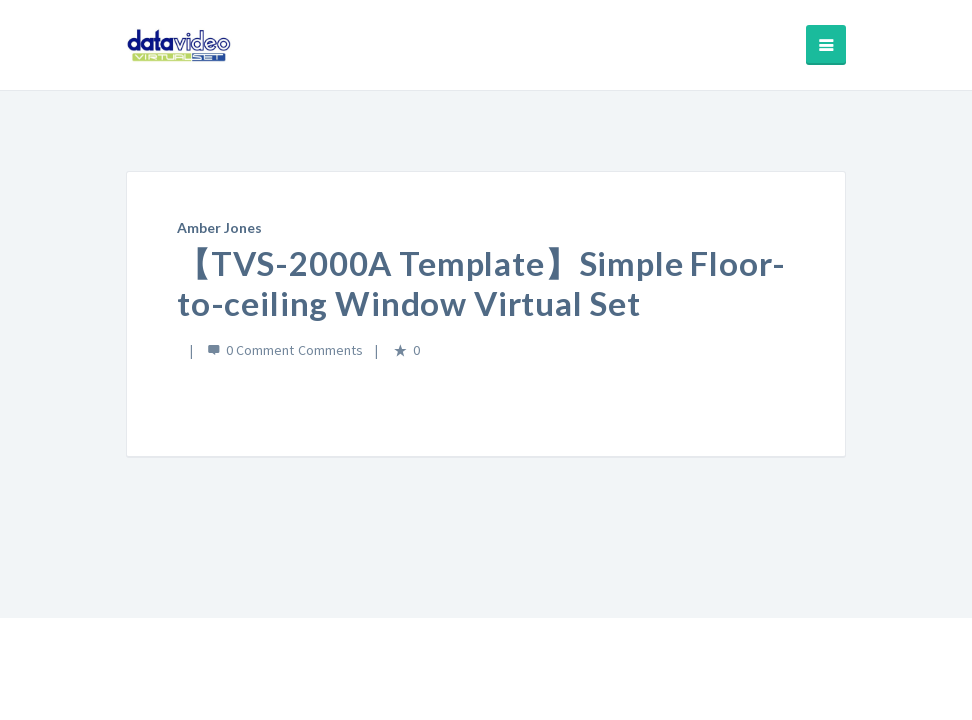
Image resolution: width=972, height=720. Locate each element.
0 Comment (260, 350)
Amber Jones (219, 227)
